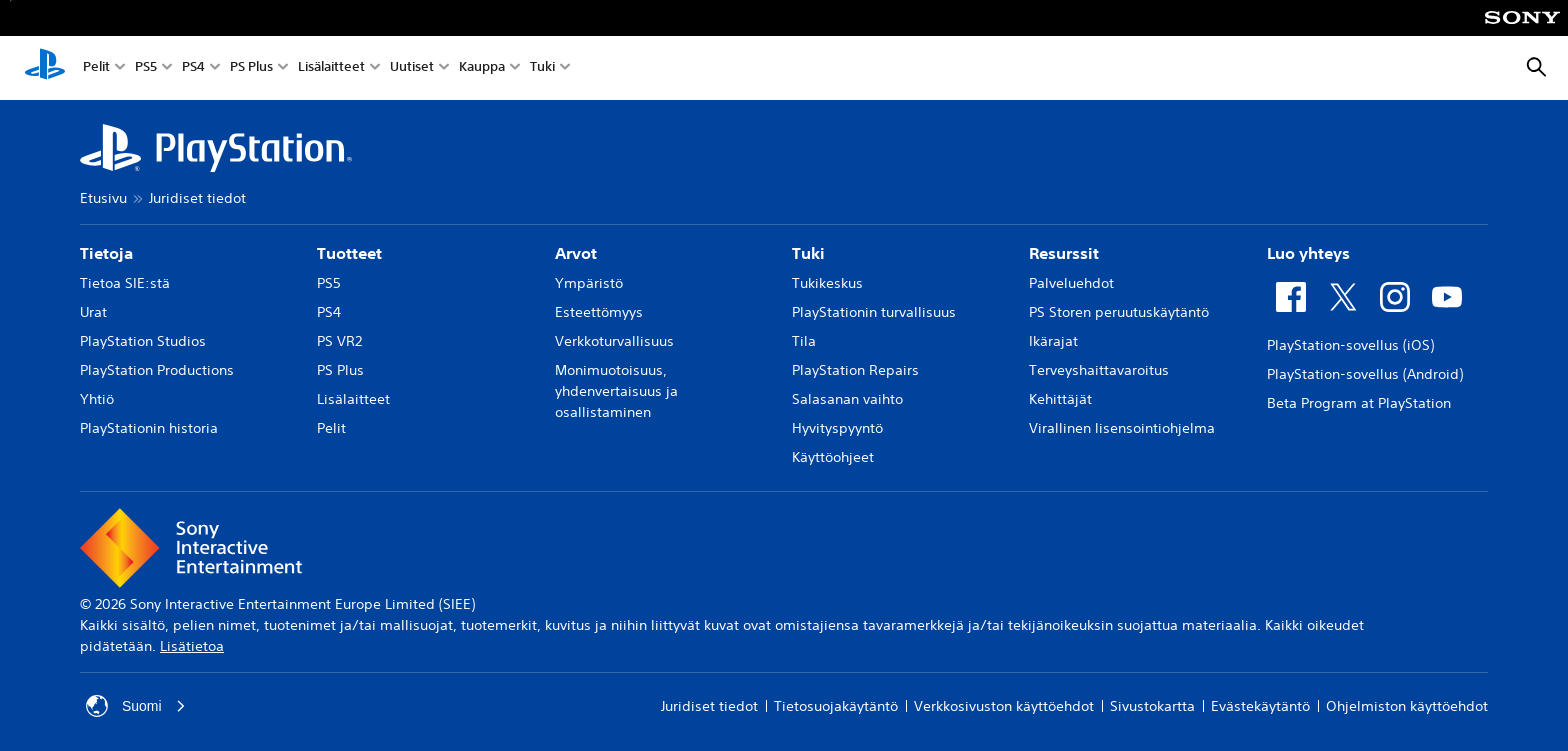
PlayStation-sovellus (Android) (1365, 374)
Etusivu (103, 198)
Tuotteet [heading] (349, 253)
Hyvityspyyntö (837, 428)
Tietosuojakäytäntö (836, 706)
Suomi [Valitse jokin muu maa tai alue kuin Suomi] (136, 706)
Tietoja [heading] (106, 253)
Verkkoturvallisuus (614, 341)
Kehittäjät (1060, 399)
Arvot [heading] (576, 253)
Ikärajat (1053, 341)
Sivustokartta (1152, 706)
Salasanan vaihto (847, 399)
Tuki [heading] (808, 253)
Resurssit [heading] (1064, 253)
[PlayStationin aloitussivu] (45, 68)
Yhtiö (97, 399)
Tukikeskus (827, 283)
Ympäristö (589, 283)
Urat (93, 312)
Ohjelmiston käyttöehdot (1407, 706)
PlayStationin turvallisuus (874, 312)
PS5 (146, 68)
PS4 (193, 68)
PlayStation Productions (157, 370)
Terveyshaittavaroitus (1099, 370)
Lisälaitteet (331, 68)
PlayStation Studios (143, 341)
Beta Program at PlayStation (1359, 403)
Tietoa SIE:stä (125, 283)
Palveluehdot (1071, 283)
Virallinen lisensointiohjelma (1122, 428)
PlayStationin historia (149, 428)
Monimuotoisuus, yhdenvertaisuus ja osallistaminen (616, 391)
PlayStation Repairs (855, 370)
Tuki (542, 68)
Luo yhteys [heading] (1308, 253)
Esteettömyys (599, 312)
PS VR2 (339, 341)
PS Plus (251, 68)
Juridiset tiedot (197, 198)
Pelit (96, 68)
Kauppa (482, 68)
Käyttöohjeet (833, 457)
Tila (804, 341)
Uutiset (412, 68)
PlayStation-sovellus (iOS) (1350, 345)
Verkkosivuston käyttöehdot (1004, 706)
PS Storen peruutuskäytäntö (1119, 312)
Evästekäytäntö (1260, 706)
